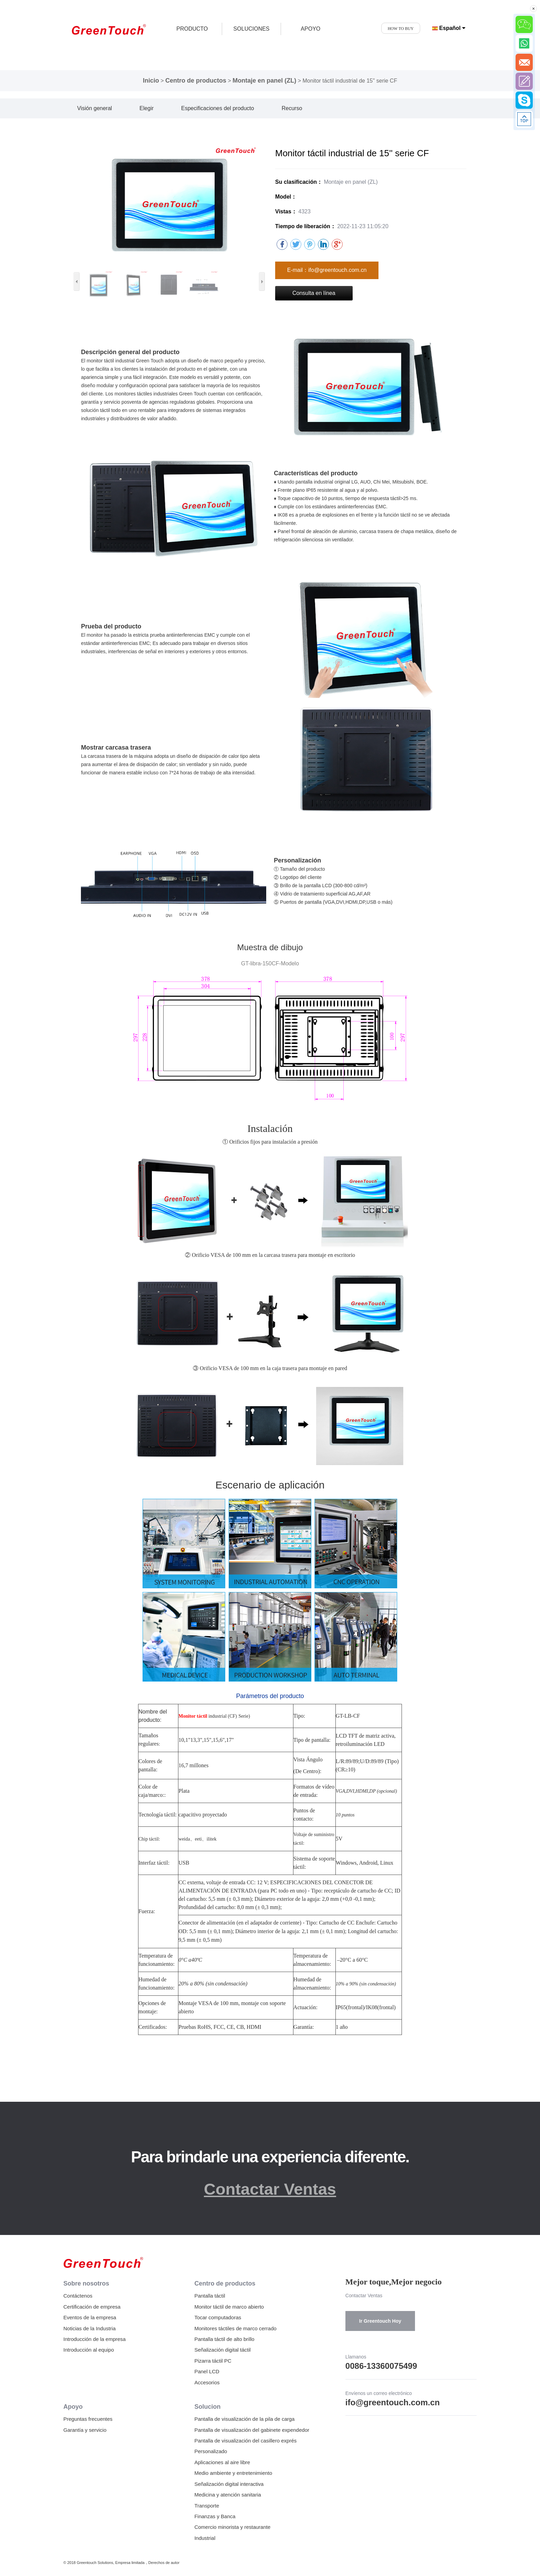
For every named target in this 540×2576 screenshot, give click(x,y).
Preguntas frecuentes (88, 2419)
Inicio (151, 80)
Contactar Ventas (270, 2189)
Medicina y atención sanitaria (227, 2495)
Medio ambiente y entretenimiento (233, 2473)
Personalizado (210, 2451)
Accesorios (206, 2382)
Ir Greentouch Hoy (380, 2321)
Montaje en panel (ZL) (264, 80)
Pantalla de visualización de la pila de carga (244, 2419)
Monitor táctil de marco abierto (229, 2307)
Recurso (292, 108)
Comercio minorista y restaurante (232, 2527)
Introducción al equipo (88, 2350)
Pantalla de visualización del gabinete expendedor (251, 2430)
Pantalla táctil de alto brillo (224, 2339)
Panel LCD (206, 2371)
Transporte (206, 2506)
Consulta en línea (313, 293)
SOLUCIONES (251, 29)
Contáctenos (77, 2296)
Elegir (146, 108)
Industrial (204, 2538)
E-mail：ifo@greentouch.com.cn (327, 270)
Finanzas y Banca (214, 2516)
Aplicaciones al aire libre (222, 2462)
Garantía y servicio (84, 2430)
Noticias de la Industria (89, 2328)
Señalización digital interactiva (228, 2484)
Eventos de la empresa (89, 2317)
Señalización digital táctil (222, 2350)
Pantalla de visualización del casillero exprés (245, 2441)
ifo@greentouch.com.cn (392, 2402)
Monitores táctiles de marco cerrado (235, 2328)
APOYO (310, 29)
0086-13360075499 (381, 2366)
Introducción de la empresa (94, 2339)
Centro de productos (195, 80)
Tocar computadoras (217, 2317)
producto (192, 29)
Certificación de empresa (92, 2307)
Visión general (94, 108)
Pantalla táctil (209, 2296)
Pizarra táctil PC (212, 2361)
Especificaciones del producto (217, 108)
